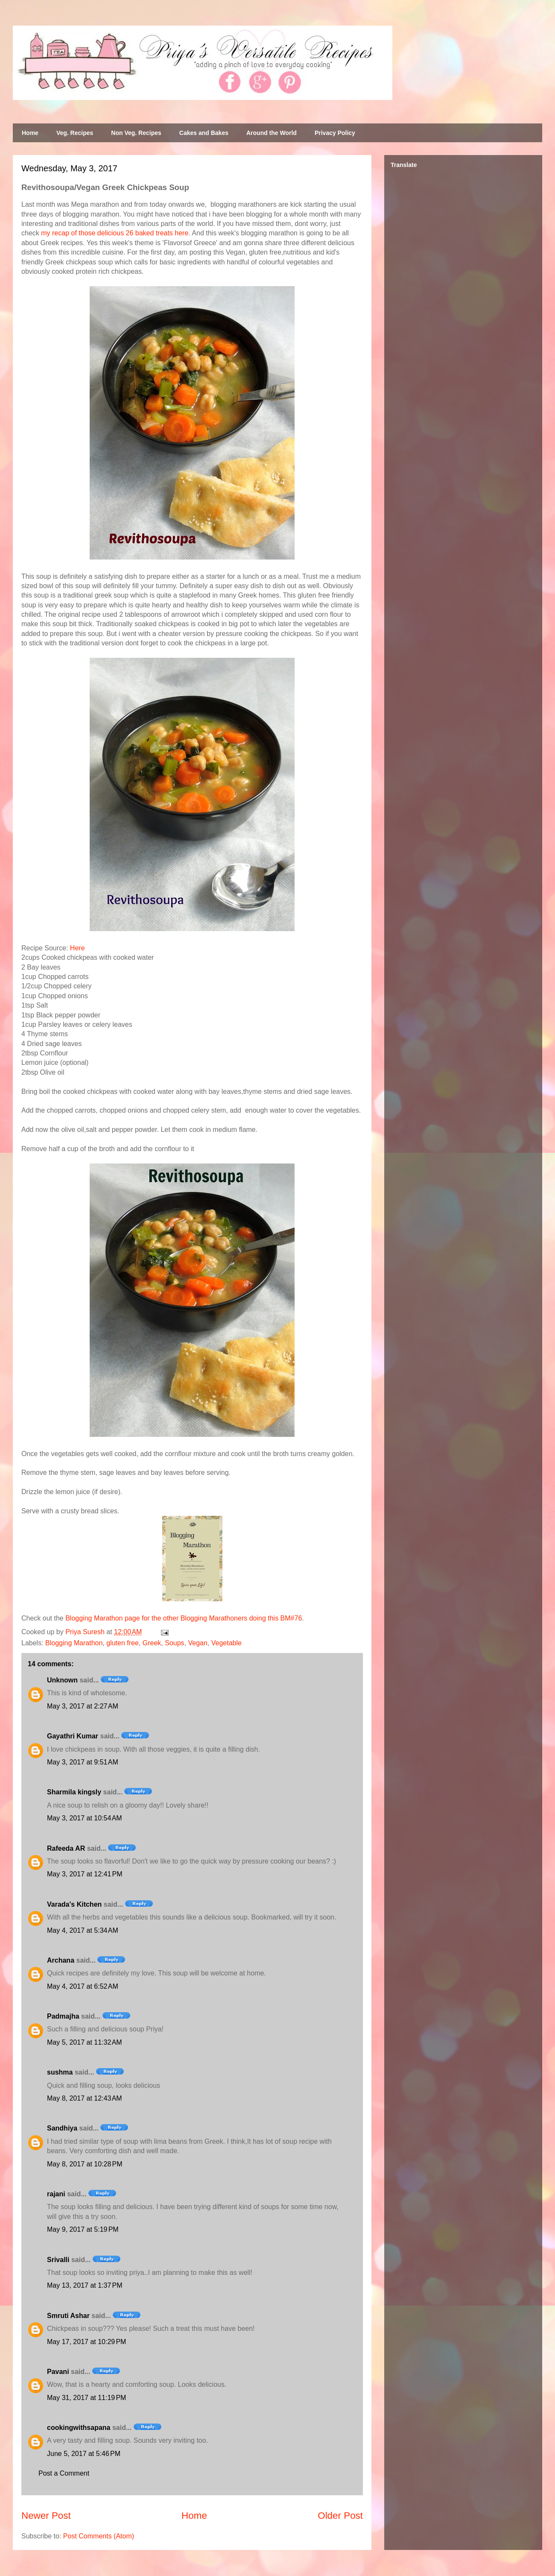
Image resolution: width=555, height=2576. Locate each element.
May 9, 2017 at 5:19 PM (83, 2229)
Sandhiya (62, 2128)
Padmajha (63, 2016)
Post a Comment (63, 2473)
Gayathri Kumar (72, 1736)
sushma (60, 2072)
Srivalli (58, 2259)
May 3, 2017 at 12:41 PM (85, 1874)
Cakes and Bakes (203, 132)
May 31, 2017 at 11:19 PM (86, 2397)
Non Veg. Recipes (136, 132)
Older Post (340, 2515)
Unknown (62, 1680)
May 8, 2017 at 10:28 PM (85, 2164)
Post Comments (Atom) (98, 2536)
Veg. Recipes (74, 132)
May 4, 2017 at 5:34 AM (82, 1930)
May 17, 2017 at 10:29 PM (86, 2341)
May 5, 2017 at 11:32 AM (84, 2042)
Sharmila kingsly (74, 1792)
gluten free (122, 1643)
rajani (56, 2194)
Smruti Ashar (68, 2315)
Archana (60, 1960)
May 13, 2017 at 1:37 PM (85, 2285)
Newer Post (46, 2515)
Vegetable (226, 1643)
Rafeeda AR (66, 1848)
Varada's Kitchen (74, 1904)
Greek (152, 1643)
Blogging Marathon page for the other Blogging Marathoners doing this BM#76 (183, 1618)
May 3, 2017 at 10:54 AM (84, 1818)
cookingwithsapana (78, 2427)
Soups (174, 1643)
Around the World (271, 132)
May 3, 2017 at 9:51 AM (82, 1762)
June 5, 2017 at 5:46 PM (83, 2453)
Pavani (58, 2371)
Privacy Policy (335, 132)
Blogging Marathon (73, 1643)
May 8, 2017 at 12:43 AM (84, 2098)
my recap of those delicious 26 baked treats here (114, 233)
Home (30, 132)
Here (77, 948)
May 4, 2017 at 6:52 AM (82, 1986)
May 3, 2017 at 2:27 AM (82, 1706)
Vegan (197, 1643)
